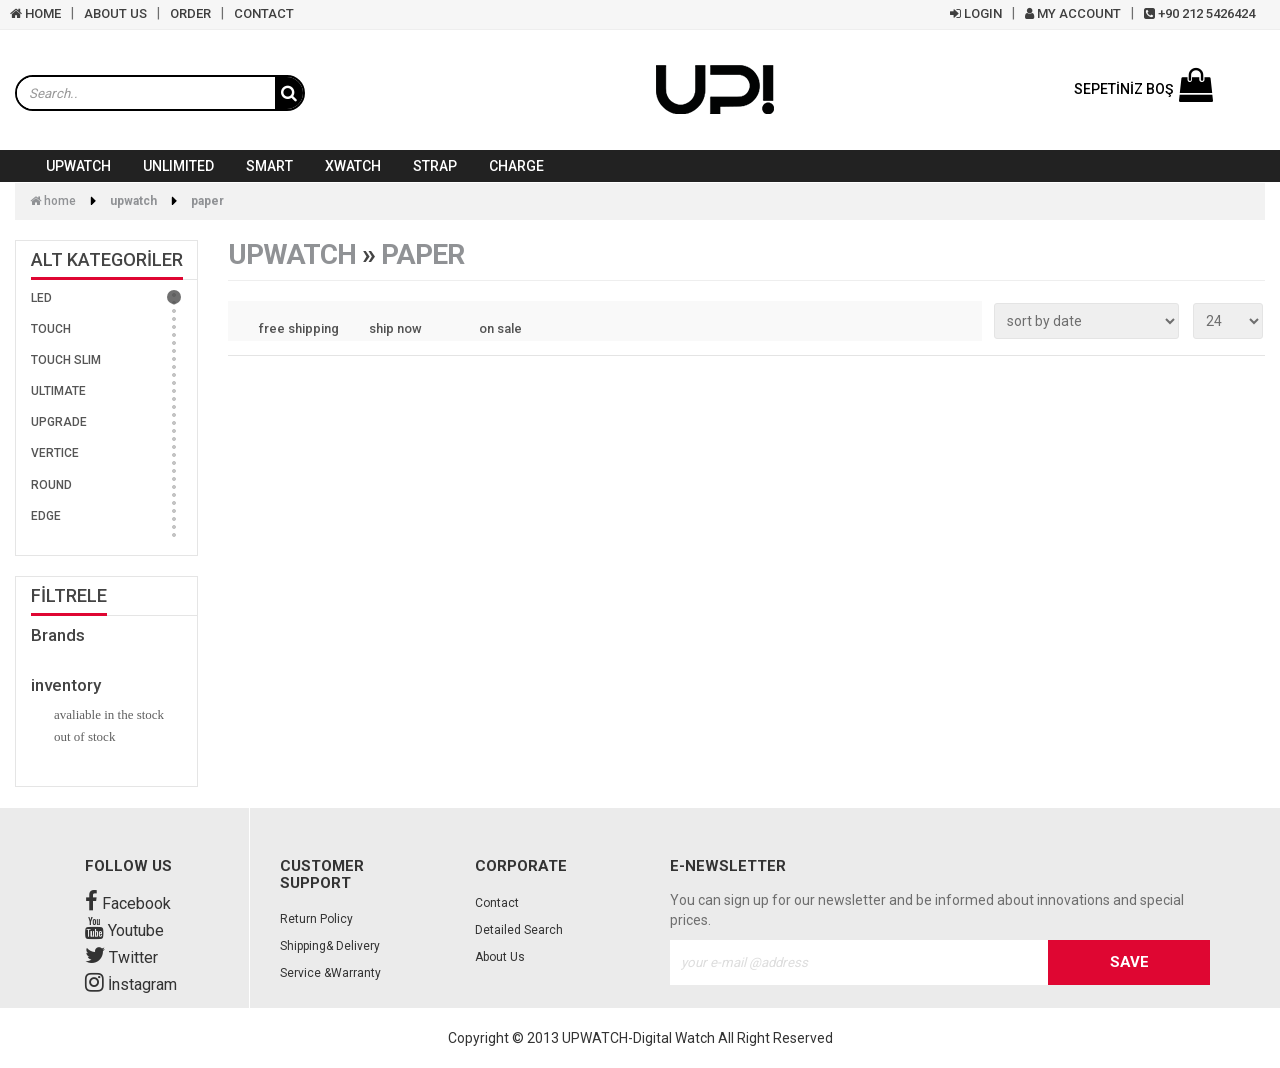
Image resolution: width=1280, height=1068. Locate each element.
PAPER (207, 201)
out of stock (84, 736)
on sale (500, 328)
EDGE (46, 516)
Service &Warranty (330, 973)
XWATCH (353, 166)
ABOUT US (115, 13)
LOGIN (976, 13)
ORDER (190, 13)
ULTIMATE (58, 391)
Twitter (121, 957)
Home (53, 201)
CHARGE (516, 166)
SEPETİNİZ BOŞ (1143, 89)
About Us (500, 957)
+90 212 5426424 (1199, 13)
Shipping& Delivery (330, 946)
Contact (497, 903)
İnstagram (131, 984)
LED (41, 298)
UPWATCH (78, 166)
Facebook (128, 903)
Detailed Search (519, 930)
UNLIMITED (178, 166)
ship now (395, 328)
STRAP (435, 166)
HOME (35, 13)
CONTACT (264, 13)
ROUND (51, 485)
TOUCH (51, 329)
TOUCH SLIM (66, 360)
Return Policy (316, 919)
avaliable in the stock (109, 714)
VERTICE (55, 453)
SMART (269, 166)
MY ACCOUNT (1073, 13)
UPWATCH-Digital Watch (638, 1038)
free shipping (299, 328)
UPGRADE (59, 422)
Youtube (124, 930)
